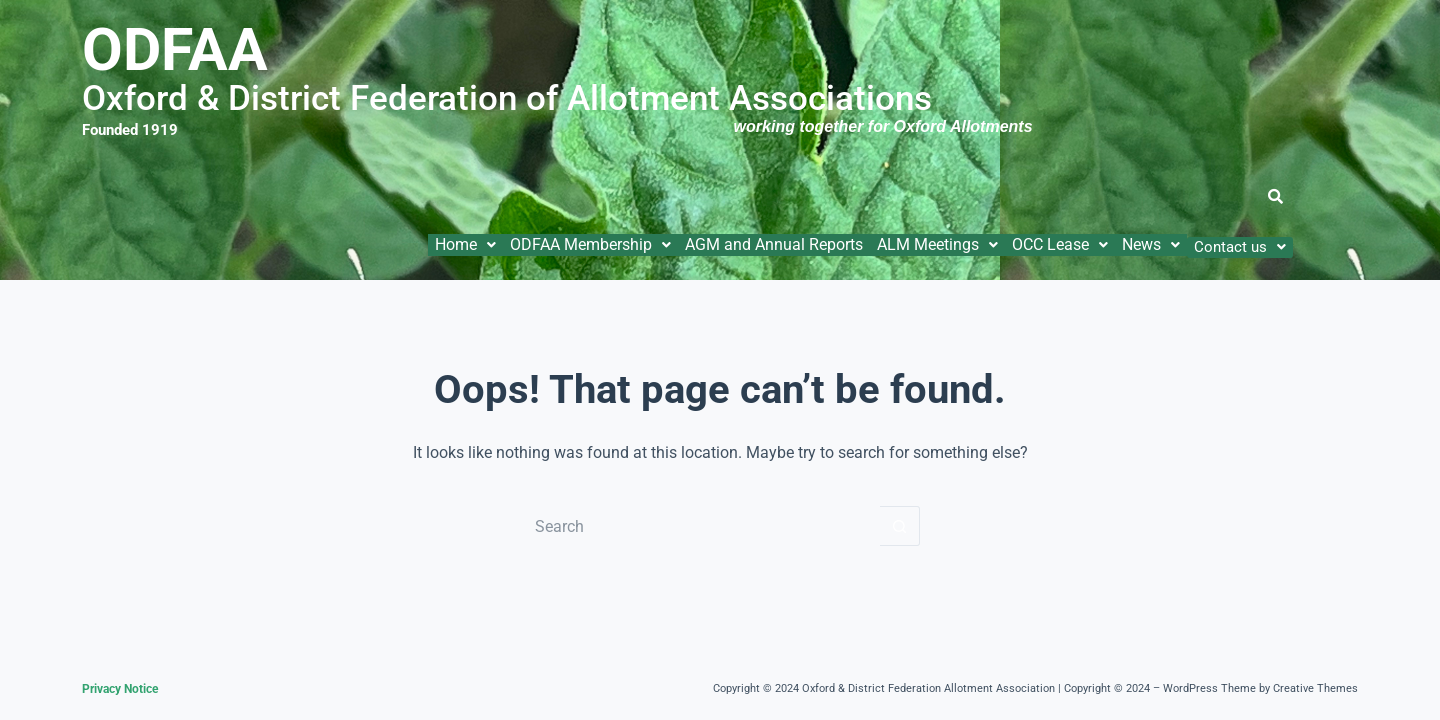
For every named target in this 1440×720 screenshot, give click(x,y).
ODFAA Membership (590, 244)
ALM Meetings (937, 244)
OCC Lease (1060, 244)
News (1151, 244)
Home (465, 244)
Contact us (1240, 247)
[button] (465, 245)
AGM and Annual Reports (774, 244)
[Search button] (900, 526)
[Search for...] (700, 526)
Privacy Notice (120, 689)
